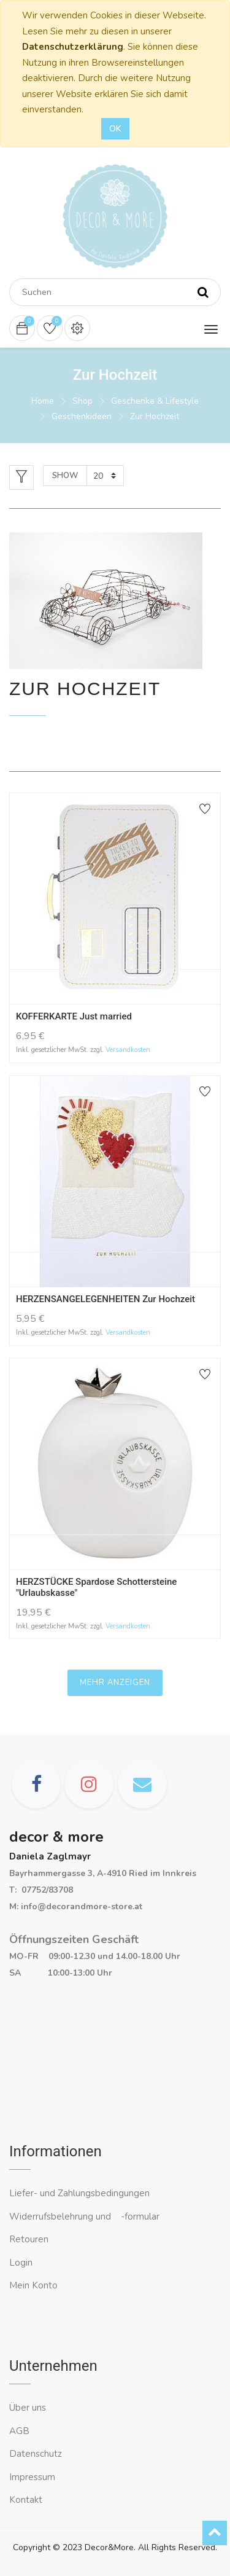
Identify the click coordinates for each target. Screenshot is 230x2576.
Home (42, 401)
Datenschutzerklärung (72, 47)
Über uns (27, 2407)
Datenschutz (35, 2454)
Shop (82, 401)
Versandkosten (127, 1049)
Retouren (28, 2239)
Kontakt (27, 2500)
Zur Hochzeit (154, 416)
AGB (19, 2431)
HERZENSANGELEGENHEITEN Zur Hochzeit (105, 1299)
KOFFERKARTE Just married (74, 1016)
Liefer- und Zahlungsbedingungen (79, 2193)
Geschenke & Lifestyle (155, 401)
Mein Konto (33, 2285)
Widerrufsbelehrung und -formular (84, 2216)
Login (21, 2262)
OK (115, 129)
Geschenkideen (82, 416)
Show (65, 475)
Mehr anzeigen (115, 1682)
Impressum (33, 2477)
